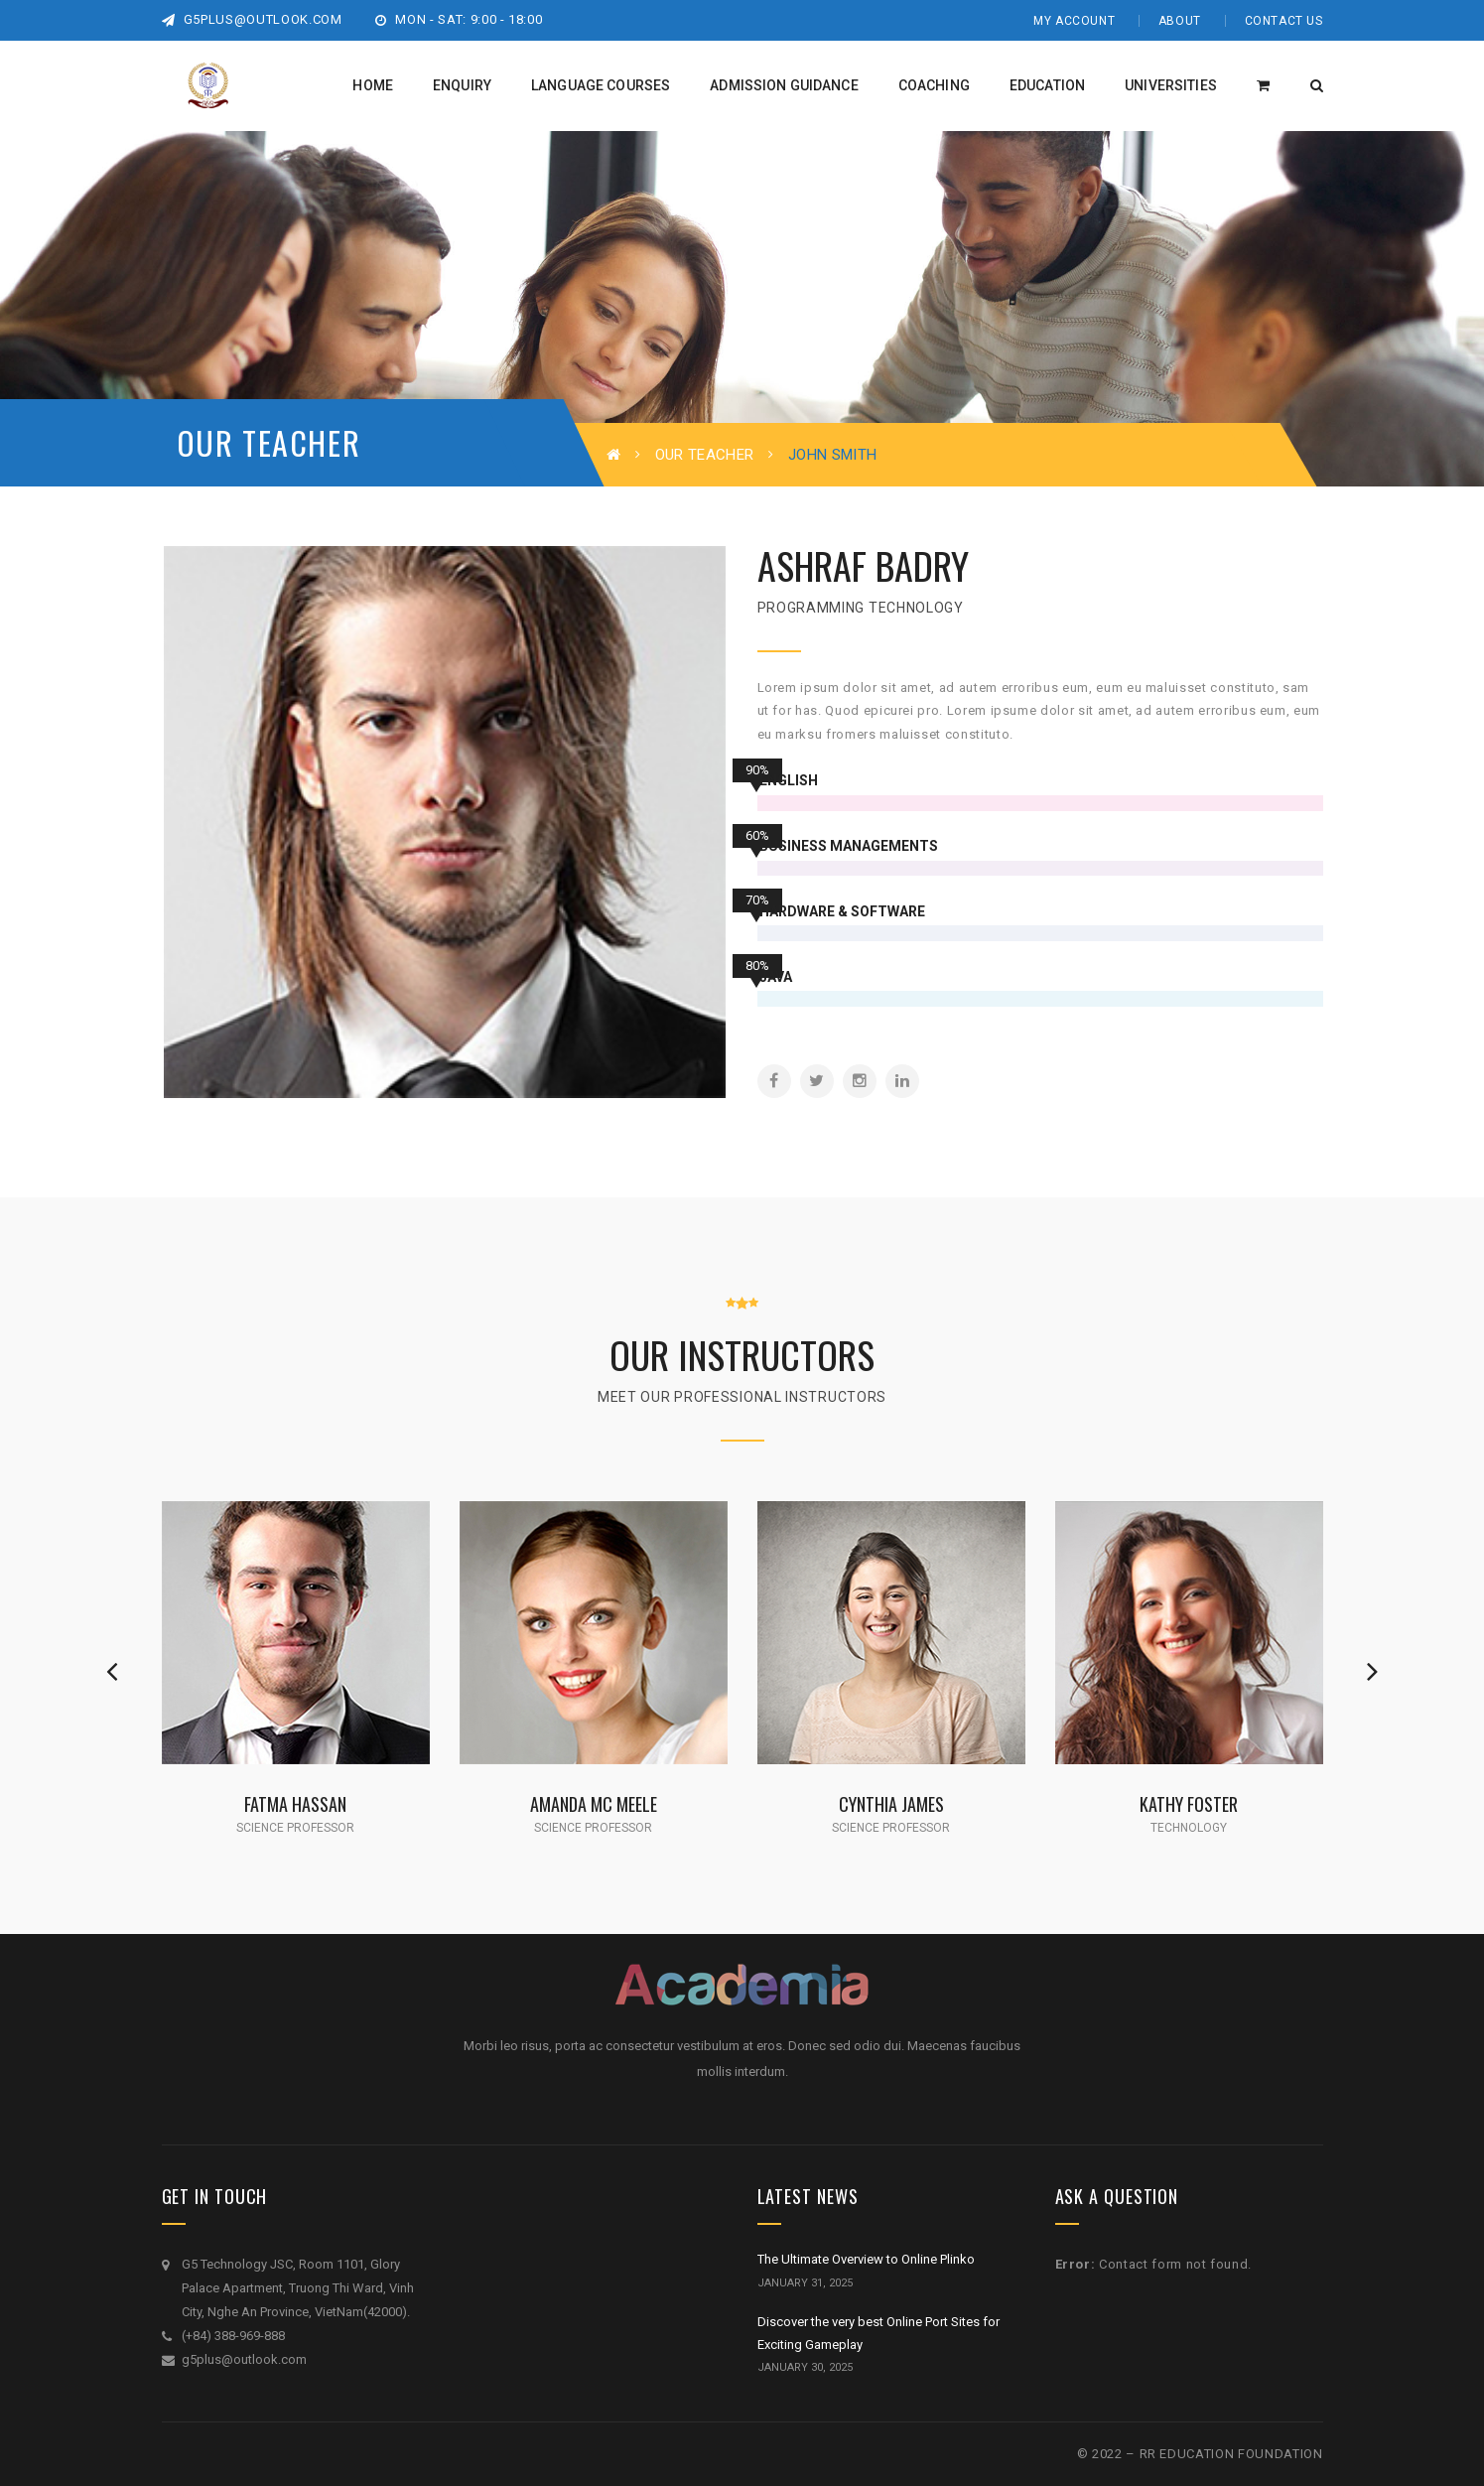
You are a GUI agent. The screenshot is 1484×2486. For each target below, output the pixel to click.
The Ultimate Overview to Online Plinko (866, 2259)
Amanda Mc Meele (593, 1803)
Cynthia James (891, 1803)
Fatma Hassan (295, 1803)
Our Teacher (704, 455)
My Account (1074, 21)
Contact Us (1284, 21)
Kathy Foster (1189, 1803)
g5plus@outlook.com (252, 19)
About (1179, 21)
